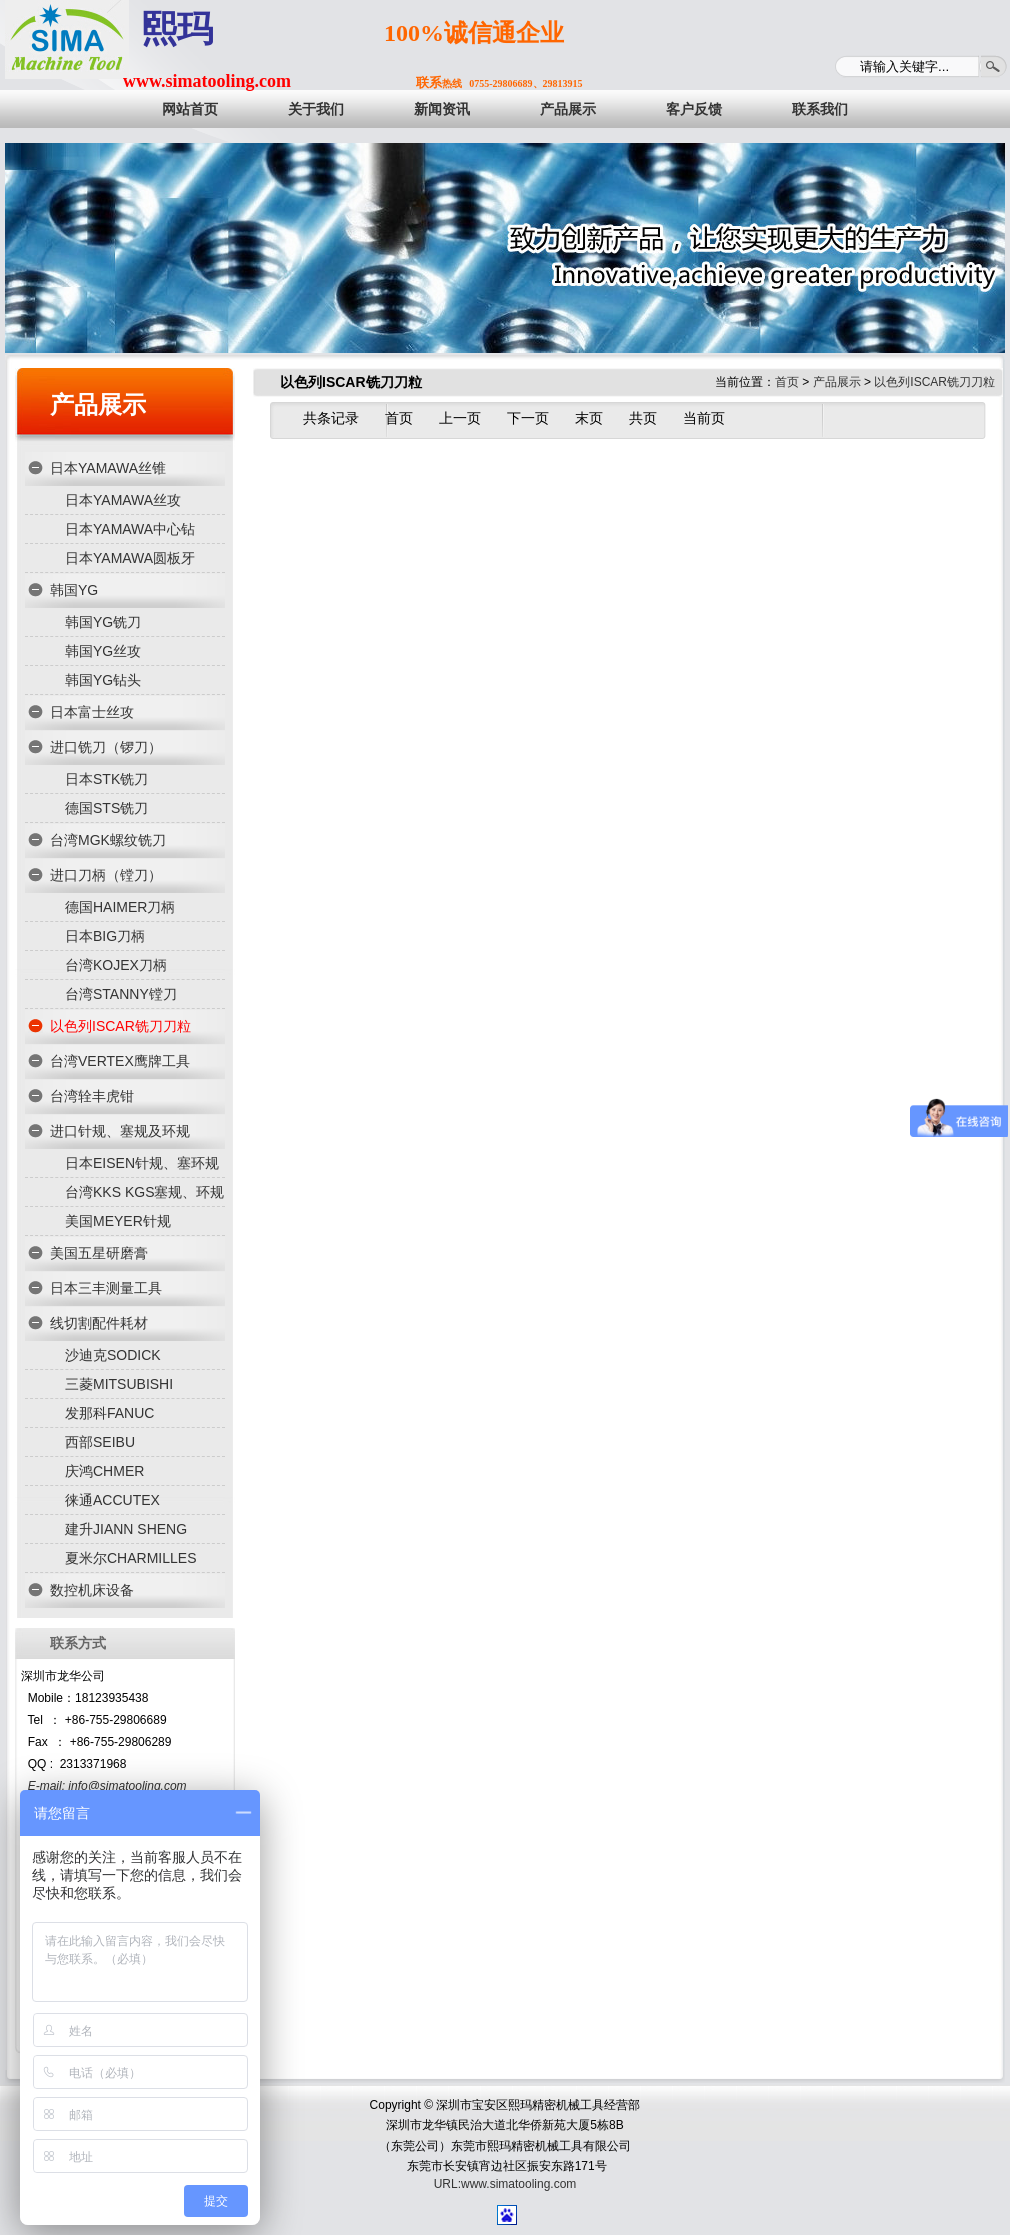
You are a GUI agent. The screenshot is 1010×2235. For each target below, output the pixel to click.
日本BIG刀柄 (105, 936)
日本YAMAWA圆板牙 (130, 558)
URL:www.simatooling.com (505, 2184)
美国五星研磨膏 (99, 1253)
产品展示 (98, 404)
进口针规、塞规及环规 (120, 1131)
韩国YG (74, 590)
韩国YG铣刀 (103, 622)
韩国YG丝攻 (103, 651)
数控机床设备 (92, 1590)
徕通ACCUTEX (112, 1500)
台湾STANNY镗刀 (121, 994)
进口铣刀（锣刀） (106, 747)
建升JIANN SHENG (126, 1529)
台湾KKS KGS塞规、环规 (144, 1192)
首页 (787, 382)
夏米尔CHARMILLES (130, 1558)
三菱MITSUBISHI (119, 1384)
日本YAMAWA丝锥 (108, 468)
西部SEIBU (100, 1442)
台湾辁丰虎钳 (92, 1096)
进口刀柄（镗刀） (106, 875)
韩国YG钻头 (103, 680)
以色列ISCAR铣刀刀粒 (120, 1026)
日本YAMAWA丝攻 (123, 500)
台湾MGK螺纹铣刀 (108, 840)
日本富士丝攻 (92, 712)
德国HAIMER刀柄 (120, 907)
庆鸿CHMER (104, 1471)
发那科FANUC (109, 1413)
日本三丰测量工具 (106, 1288)
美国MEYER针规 (118, 1221)
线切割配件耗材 (99, 1323)
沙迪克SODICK (113, 1355)
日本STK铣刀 (106, 779)
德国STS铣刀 (106, 808)
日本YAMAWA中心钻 (130, 529)
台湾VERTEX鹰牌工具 (120, 1061)
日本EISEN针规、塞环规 (142, 1163)
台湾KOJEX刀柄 (116, 965)
